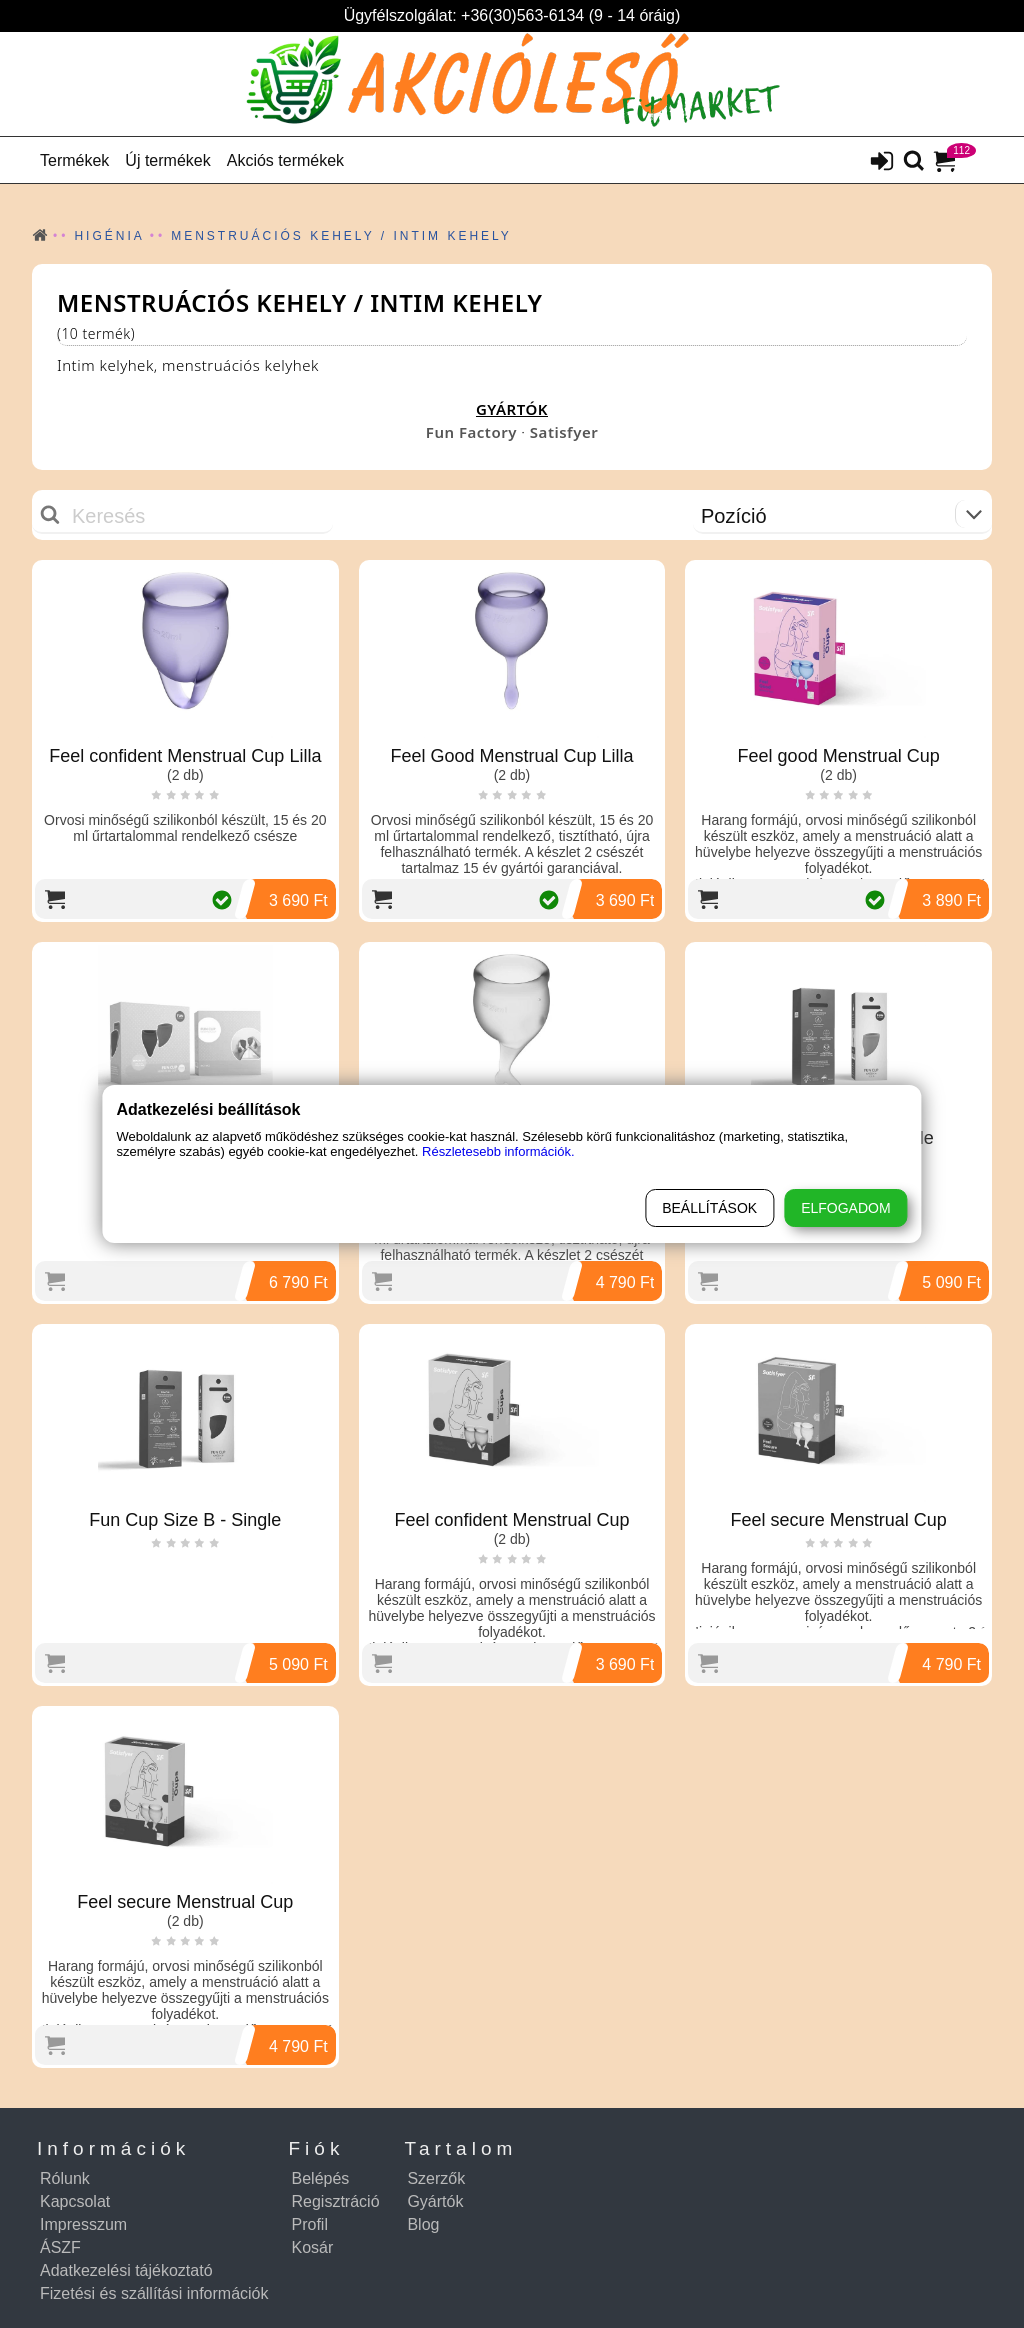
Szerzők (436, 2178)
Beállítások (709, 1208)
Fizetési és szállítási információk (154, 2293)
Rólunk (65, 2178)
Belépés (321, 2178)
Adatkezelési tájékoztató (126, 2270)
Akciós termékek (285, 160)
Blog (423, 2224)
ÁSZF (60, 2247)
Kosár (313, 2247)
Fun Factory (471, 432)
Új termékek (167, 160)
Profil (310, 2224)
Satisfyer (564, 432)
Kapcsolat (75, 2201)
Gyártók (435, 2201)
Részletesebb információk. (498, 1151)
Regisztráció (336, 2201)
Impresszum (83, 2224)
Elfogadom (845, 1208)
